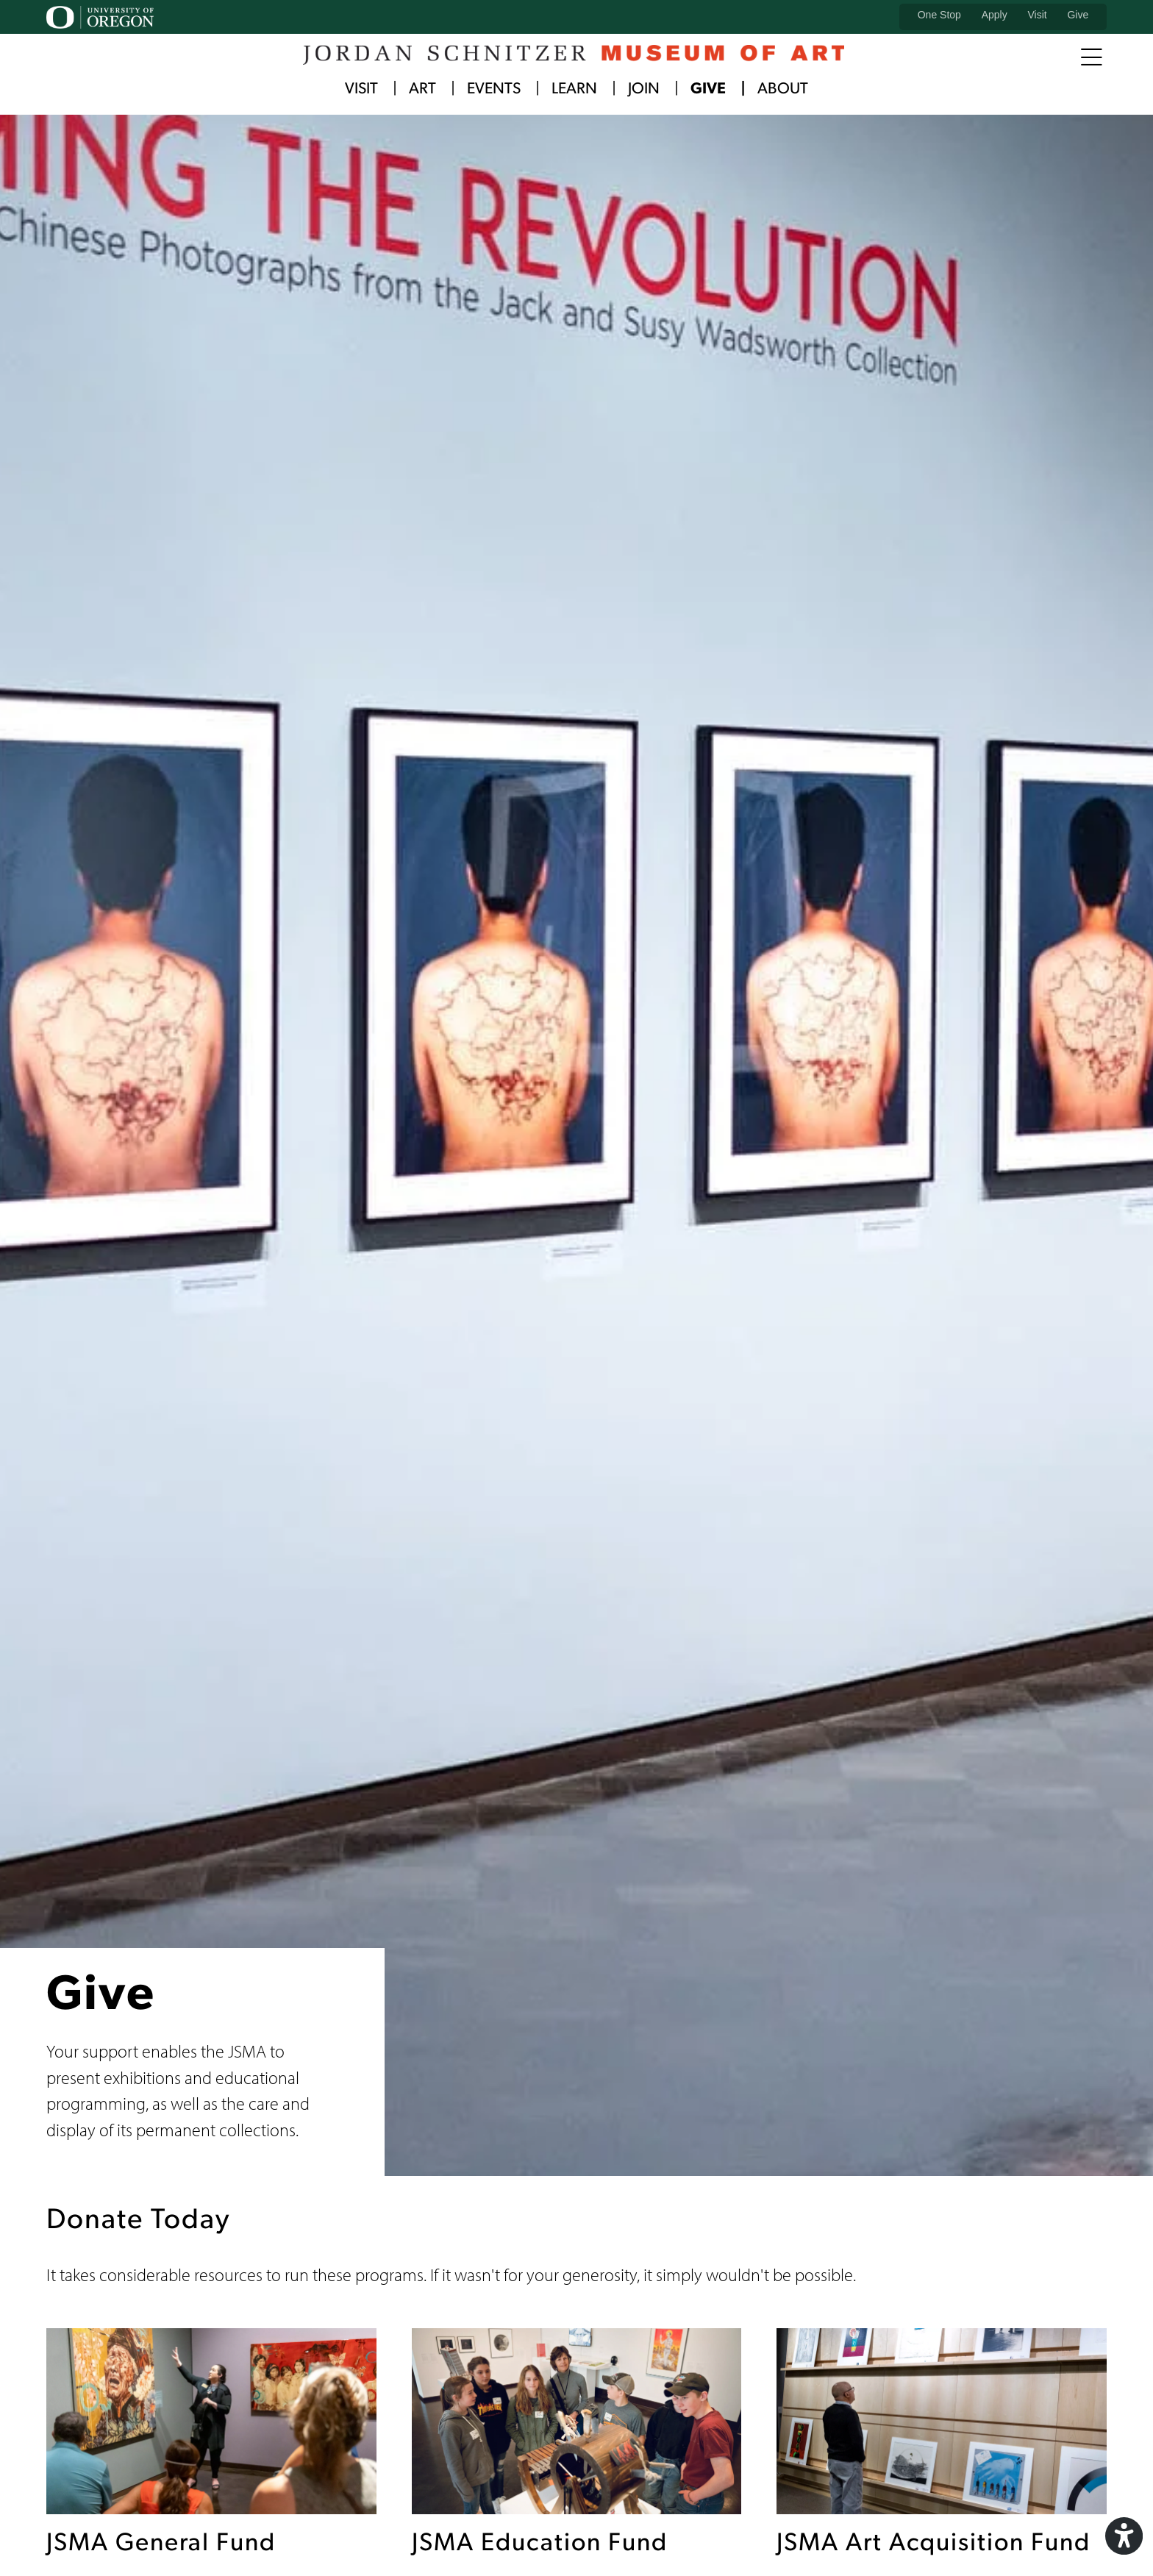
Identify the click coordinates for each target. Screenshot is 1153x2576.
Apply (994, 15)
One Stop (939, 15)
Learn (574, 89)
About (782, 89)
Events (494, 89)
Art (422, 89)
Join (644, 89)
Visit (1036, 15)
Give (1077, 15)
